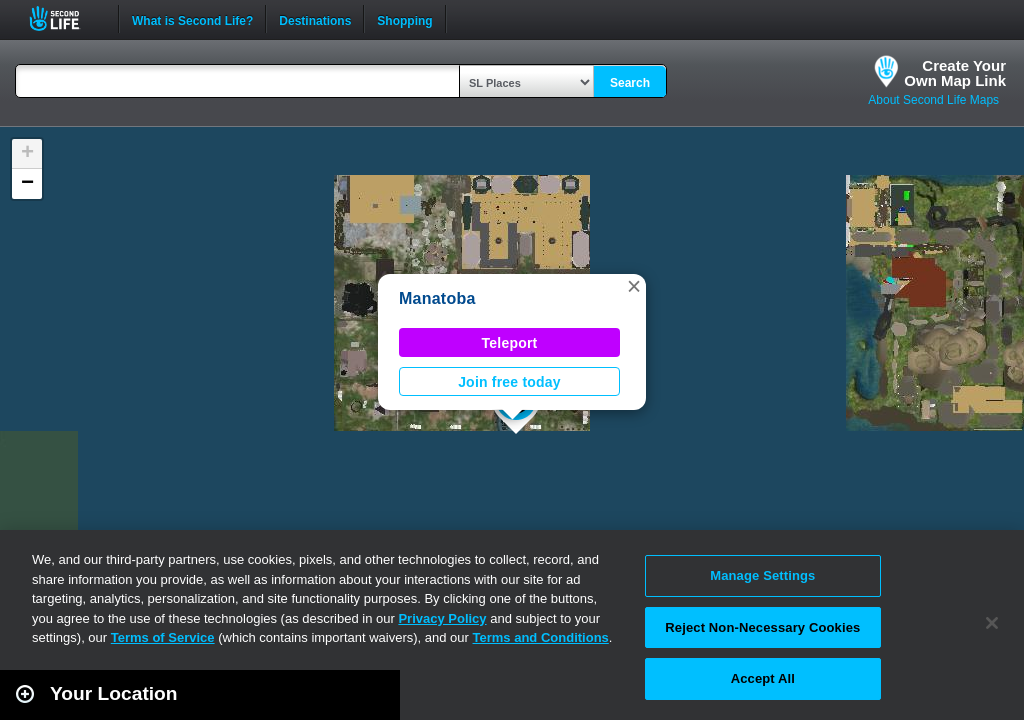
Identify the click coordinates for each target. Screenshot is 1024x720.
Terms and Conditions (541, 637)
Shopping (404, 19)
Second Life (65, 18)
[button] (634, 286)
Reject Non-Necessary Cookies (762, 627)
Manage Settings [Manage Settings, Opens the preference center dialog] (762, 575)
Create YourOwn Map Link (955, 73)
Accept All (763, 678)
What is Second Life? (192, 19)
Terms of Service (163, 637)
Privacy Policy (442, 618)
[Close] (992, 623)
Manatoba (437, 298)
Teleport (510, 343)
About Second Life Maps (933, 100)
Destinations (315, 19)
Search (630, 83)
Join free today (509, 382)
